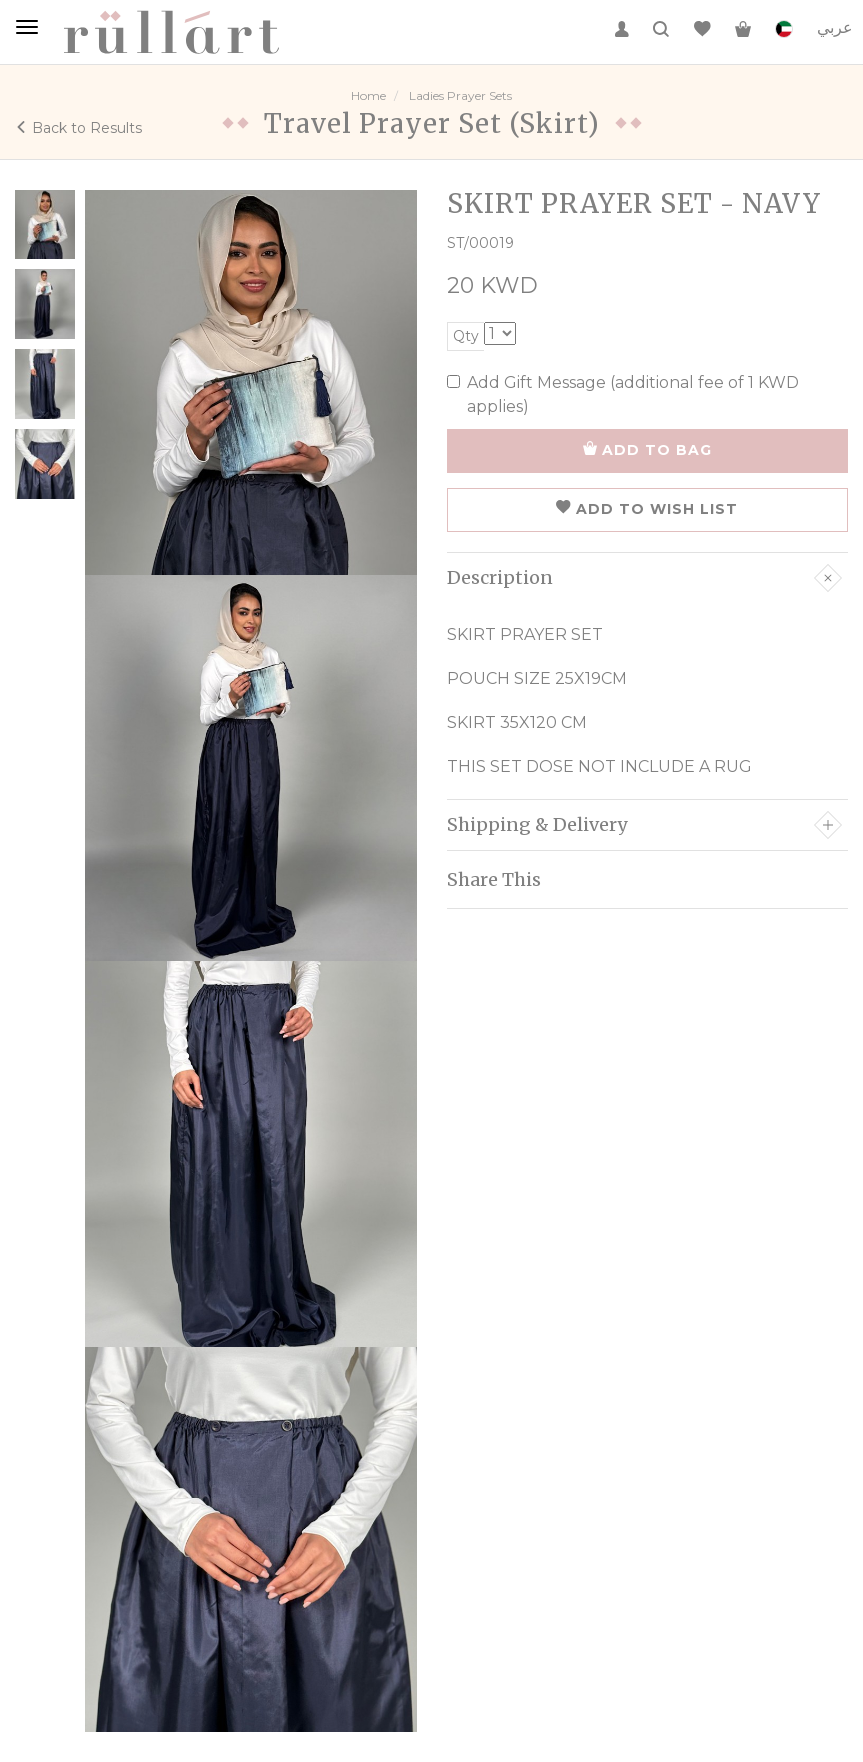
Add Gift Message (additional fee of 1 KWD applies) (623, 394)
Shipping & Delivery (645, 825)
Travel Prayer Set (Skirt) (432, 123)
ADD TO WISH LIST (647, 509)
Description (645, 578)
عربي (835, 27)
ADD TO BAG (647, 450)
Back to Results (78, 128)
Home (368, 95)
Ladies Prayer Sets (460, 95)
